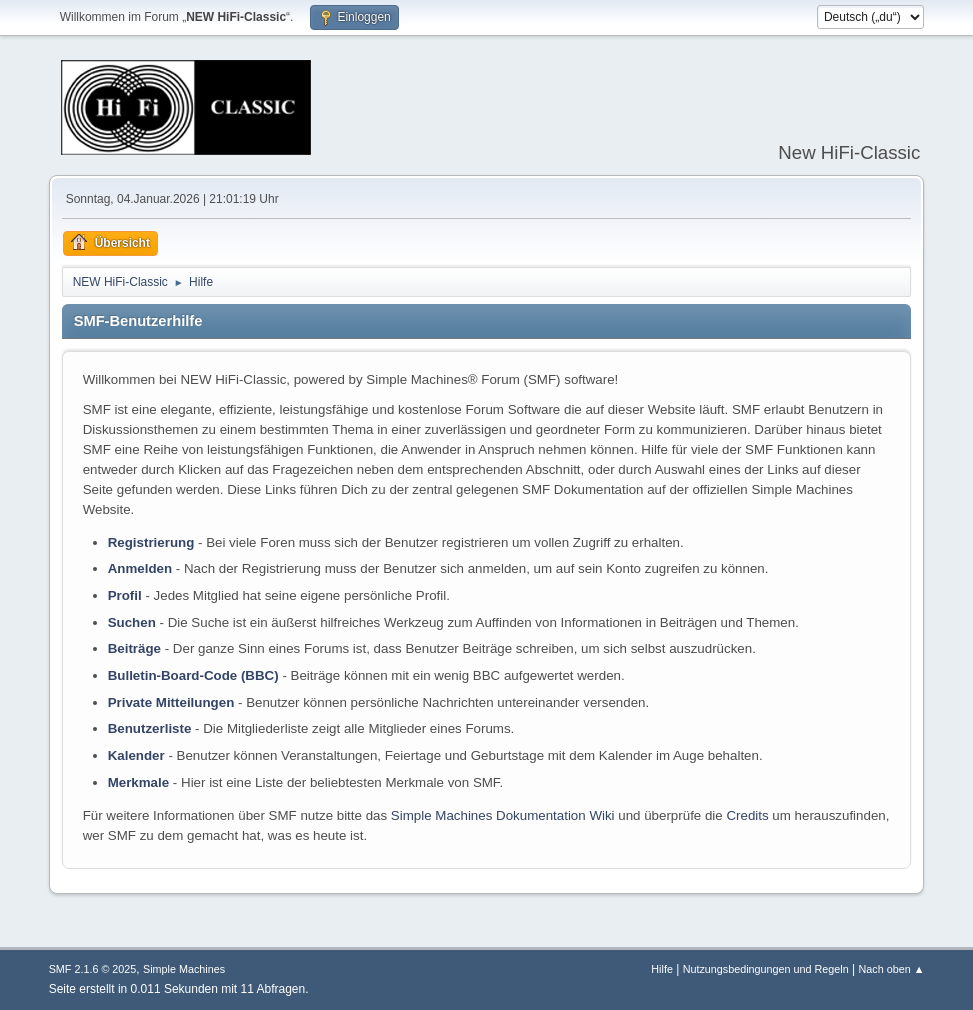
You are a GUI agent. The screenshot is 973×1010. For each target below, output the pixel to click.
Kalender (136, 755)
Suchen (132, 622)
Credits (747, 815)
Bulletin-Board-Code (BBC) (193, 675)
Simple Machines (184, 969)
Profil (125, 595)
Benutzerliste (150, 728)
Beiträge (134, 648)
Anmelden (140, 568)
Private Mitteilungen (171, 702)
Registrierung (151, 542)
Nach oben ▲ (892, 969)
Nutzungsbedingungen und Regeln (766, 969)
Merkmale (139, 782)
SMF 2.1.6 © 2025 (93, 969)
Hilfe (662, 969)
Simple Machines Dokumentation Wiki (503, 815)
